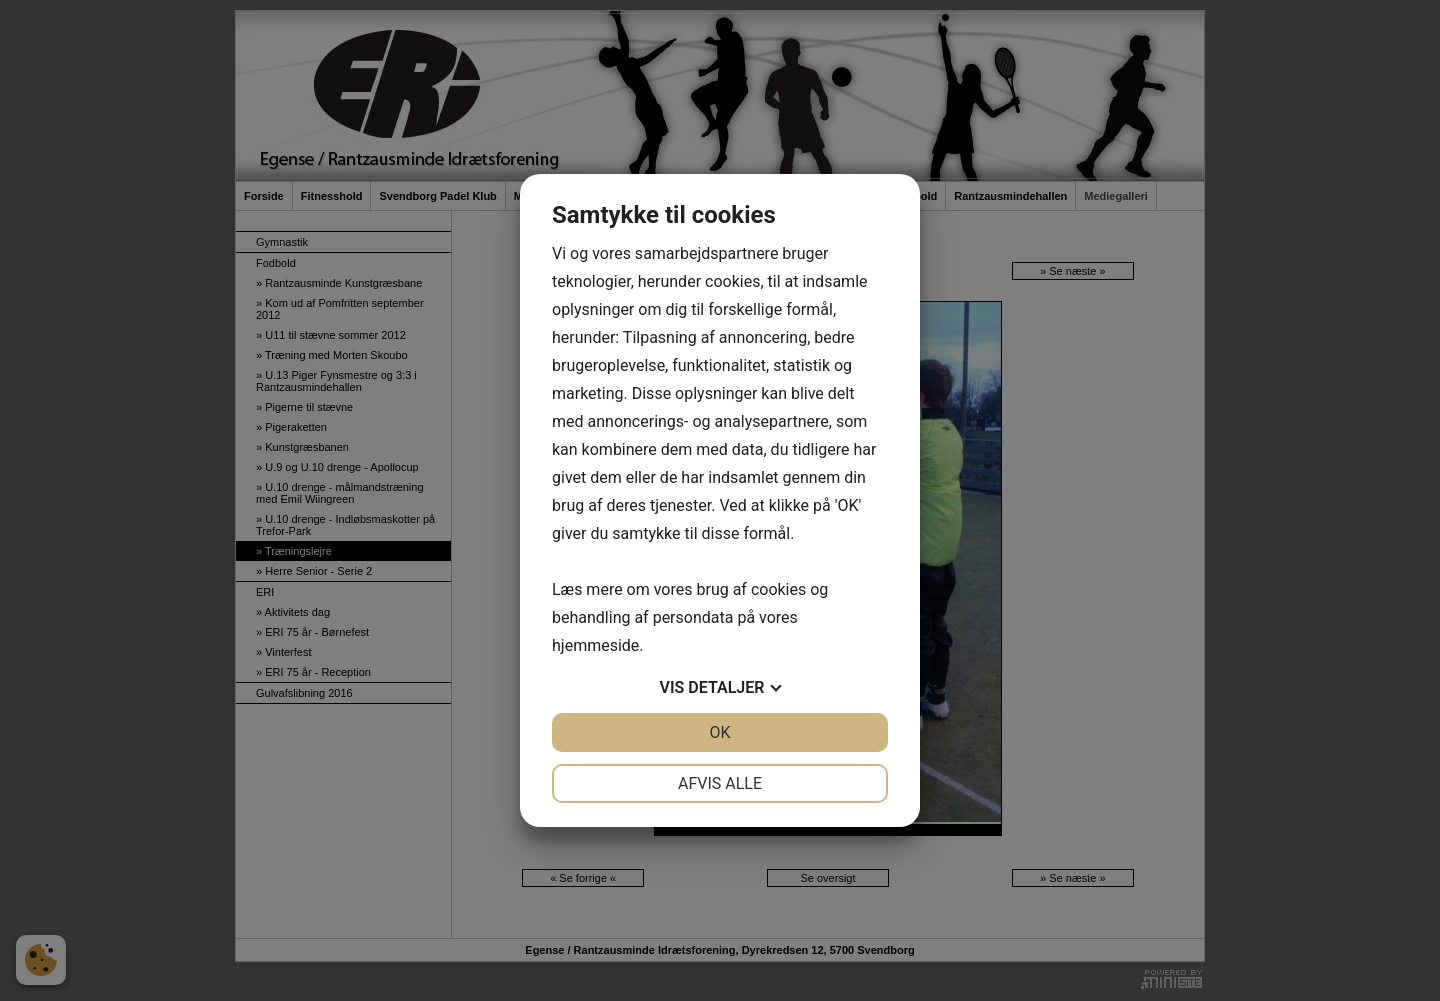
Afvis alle (720, 783)
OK (719, 732)
